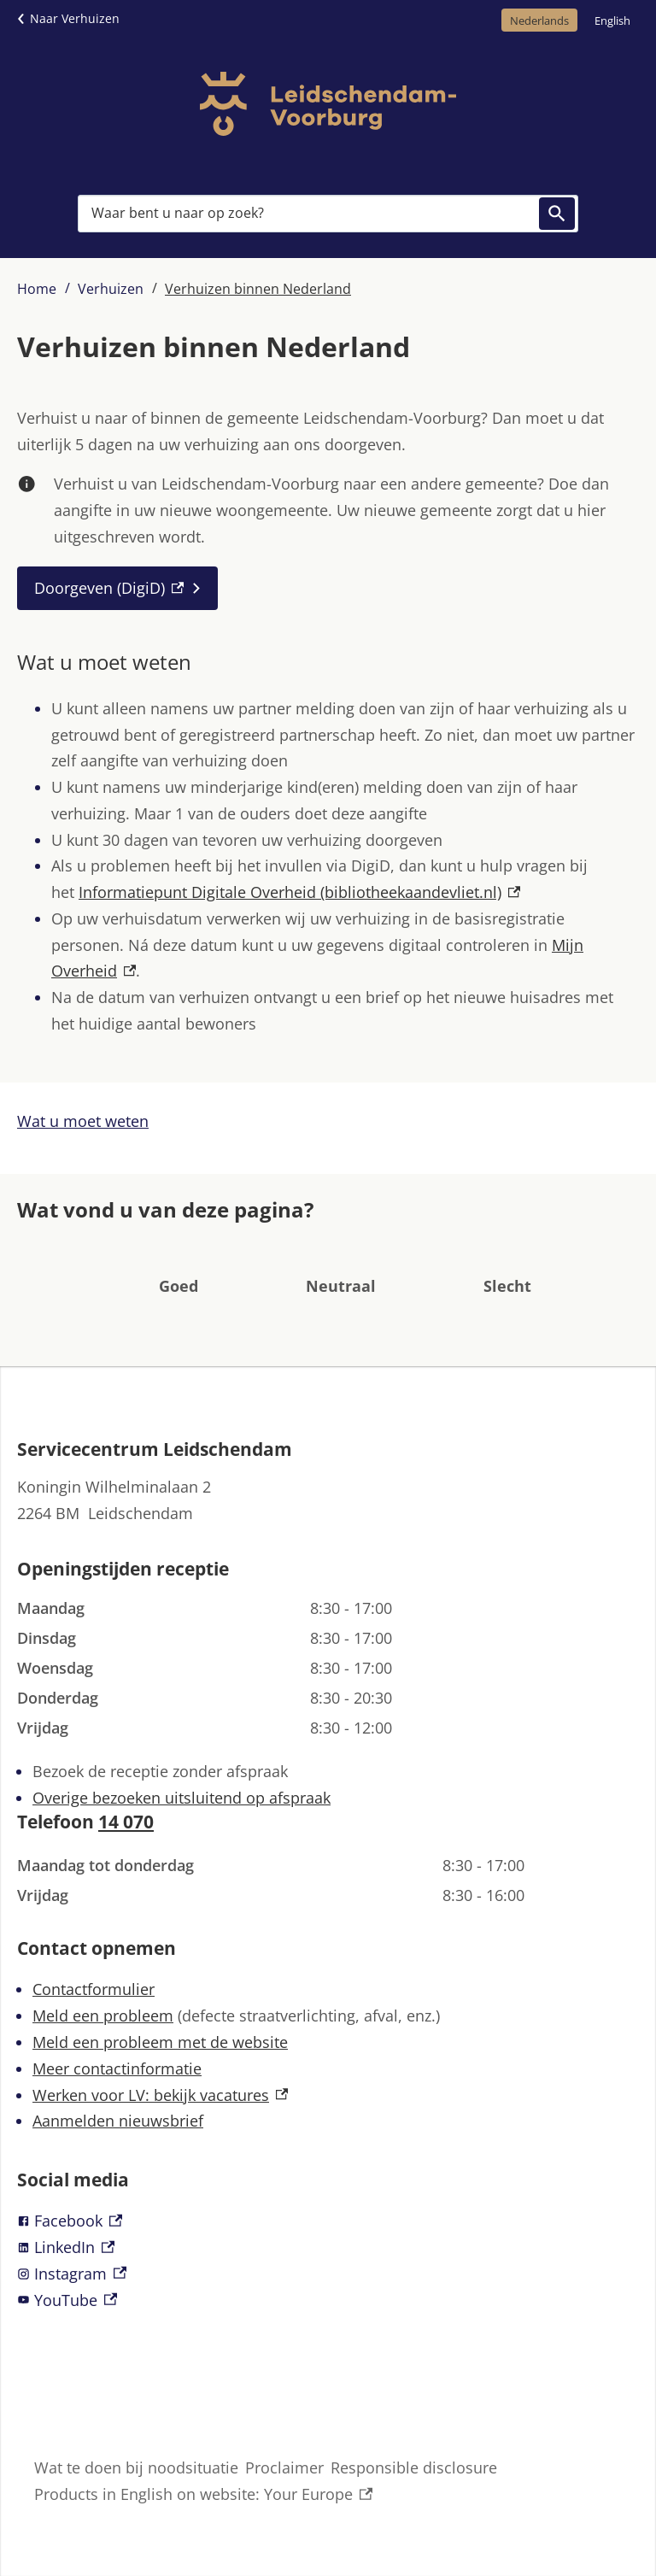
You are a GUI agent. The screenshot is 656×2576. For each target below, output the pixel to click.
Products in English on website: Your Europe (203, 2494)
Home (36, 288)
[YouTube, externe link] (328, 2300)
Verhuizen (111, 288)
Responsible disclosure (414, 2467)
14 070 (126, 1822)
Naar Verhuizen (75, 18)
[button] (178, 1260)
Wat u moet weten (83, 1121)
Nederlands (539, 20)
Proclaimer (284, 2467)
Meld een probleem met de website (160, 2042)
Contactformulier (93, 1989)
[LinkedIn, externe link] (328, 2247)
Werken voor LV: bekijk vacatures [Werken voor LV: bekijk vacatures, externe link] (160, 2095)
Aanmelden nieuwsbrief (117, 2120)
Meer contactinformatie (117, 2068)
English (612, 20)
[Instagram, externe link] (328, 2274)
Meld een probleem (102, 2015)
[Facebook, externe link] (328, 2221)
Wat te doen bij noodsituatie (136, 2467)
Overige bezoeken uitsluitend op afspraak (181, 1797)
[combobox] (328, 213)
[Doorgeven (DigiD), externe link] (117, 588)
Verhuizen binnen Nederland (258, 288)
